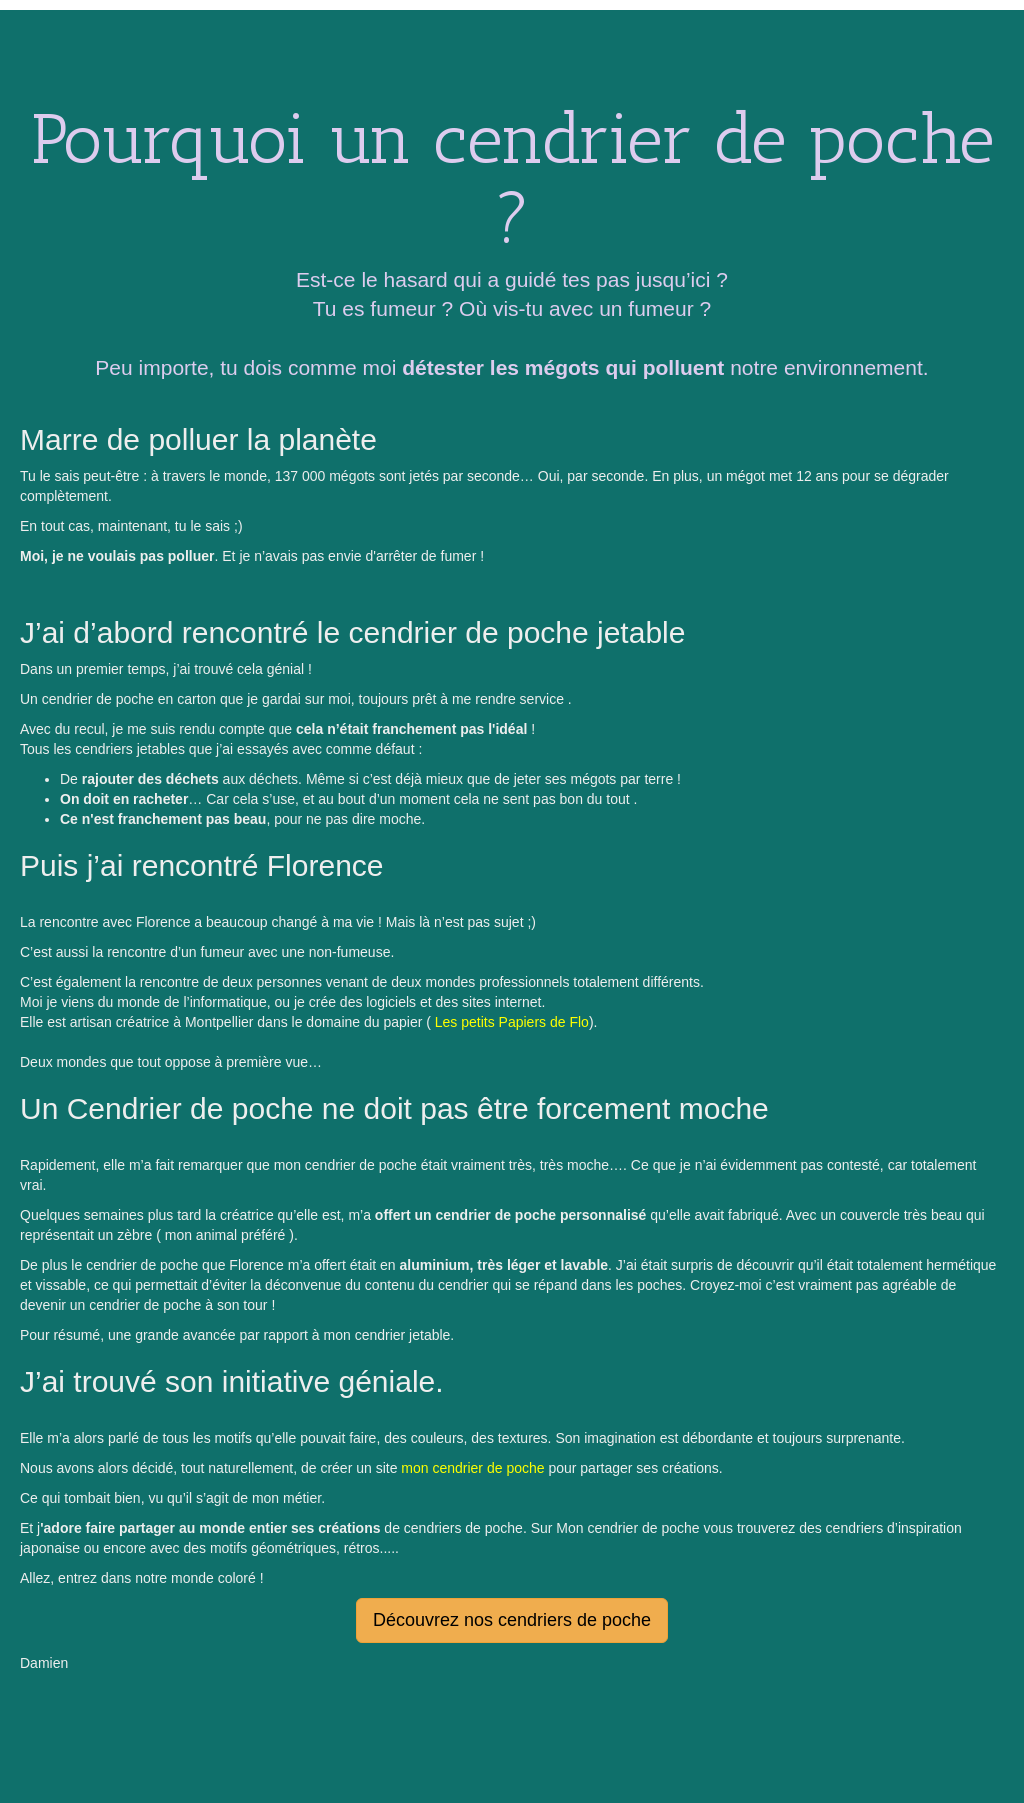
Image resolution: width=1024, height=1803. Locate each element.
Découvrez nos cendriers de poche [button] (512, 1620)
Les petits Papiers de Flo (510, 1022)
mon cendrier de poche (472, 1468)
